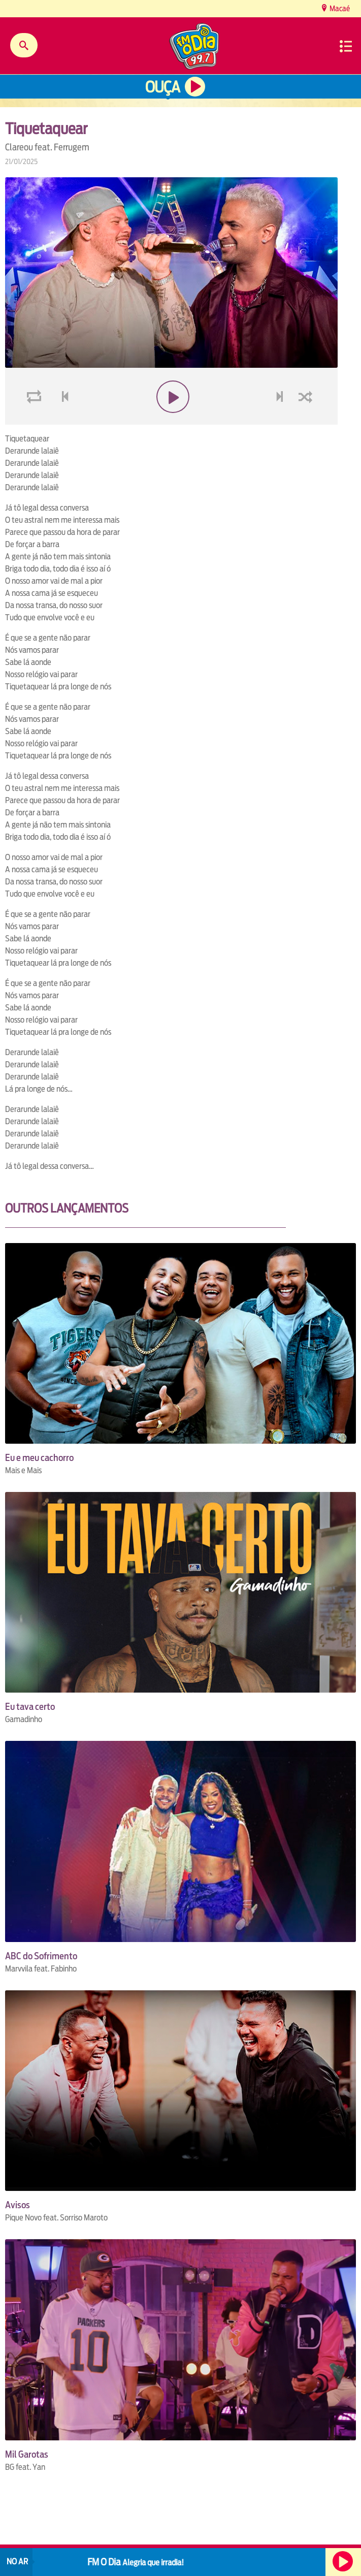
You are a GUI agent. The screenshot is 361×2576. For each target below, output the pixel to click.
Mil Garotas (26, 2454)
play (171, 421)
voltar (62, 421)
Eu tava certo (30, 1706)
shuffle (307, 421)
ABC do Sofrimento (41, 1956)
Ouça (162, 87)
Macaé (339, 8)
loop (35, 421)
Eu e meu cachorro (39, 1457)
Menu (346, 46)
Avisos (17, 2205)
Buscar (24, 45)
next (281, 421)
